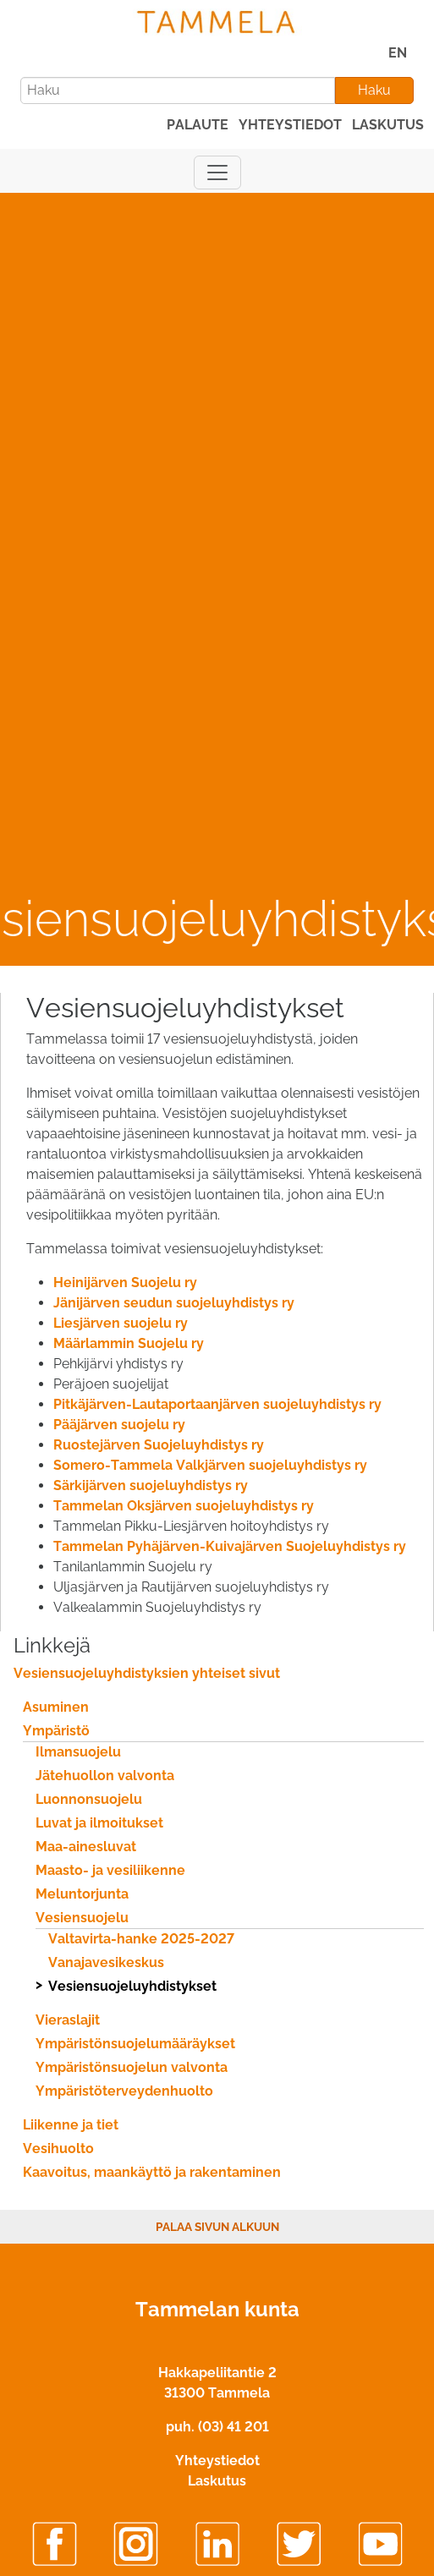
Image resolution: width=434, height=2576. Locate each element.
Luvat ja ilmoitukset (99, 1823)
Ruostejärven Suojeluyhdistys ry (158, 1445)
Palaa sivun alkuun (217, 2226)
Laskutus (217, 2481)
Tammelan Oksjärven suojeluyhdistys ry (183, 1506)
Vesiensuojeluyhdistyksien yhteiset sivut (147, 1673)
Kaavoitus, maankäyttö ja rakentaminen (152, 2172)
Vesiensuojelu (82, 1918)
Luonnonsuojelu (89, 1799)
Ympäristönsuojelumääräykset (135, 2044)
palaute (197, 125)
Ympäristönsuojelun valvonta (132, 2067)
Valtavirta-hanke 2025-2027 (141, 1939)
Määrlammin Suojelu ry (128, 1343)
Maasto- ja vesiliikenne (110, 1870)
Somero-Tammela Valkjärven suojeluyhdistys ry (210, 1465)
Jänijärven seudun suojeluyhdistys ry (173, 1303)
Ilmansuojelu (78, 1752)
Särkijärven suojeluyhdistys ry (150, 1485)
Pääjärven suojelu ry (119, 1425)
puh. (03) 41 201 (217, 2427)
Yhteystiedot (217, 2461)
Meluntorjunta (82, 1894)
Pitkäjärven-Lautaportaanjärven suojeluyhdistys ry (217, 1404)
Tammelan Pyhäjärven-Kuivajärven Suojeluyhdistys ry (229, 1546)
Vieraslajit (68, 2020)
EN (397, 53)
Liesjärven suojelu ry (120, 1323)
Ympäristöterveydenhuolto (124, 2091)
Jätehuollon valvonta (105, 1776)
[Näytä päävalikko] (217, 172)
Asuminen (56, 1707)
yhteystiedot (290, 125)
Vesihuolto (58, 2148)
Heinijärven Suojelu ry (125, 1282)
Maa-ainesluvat (86, 1847)
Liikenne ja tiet (70, 2125)
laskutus (388, 125)
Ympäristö (56, 1731)
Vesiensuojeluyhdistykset (132, 1986)
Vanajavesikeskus (106, 1962)
